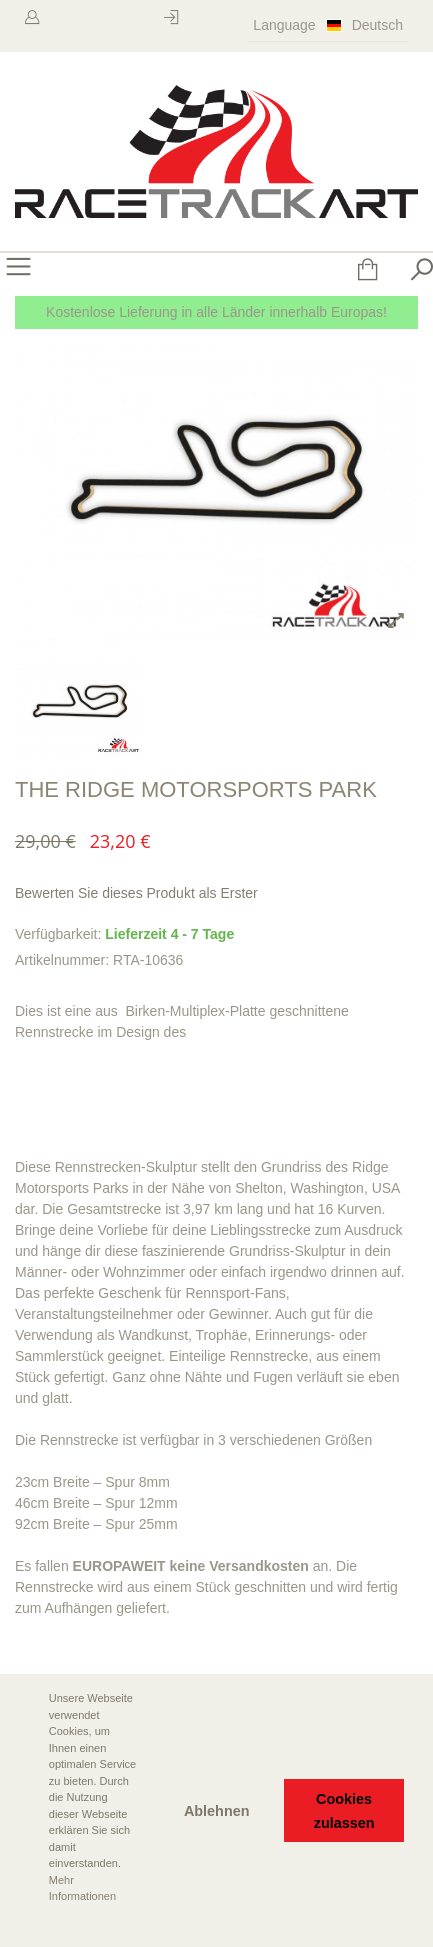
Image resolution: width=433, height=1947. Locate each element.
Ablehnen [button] (217, 1811)
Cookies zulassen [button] (344, 1811)
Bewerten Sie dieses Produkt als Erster (136, 893)
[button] (31, 1924)
